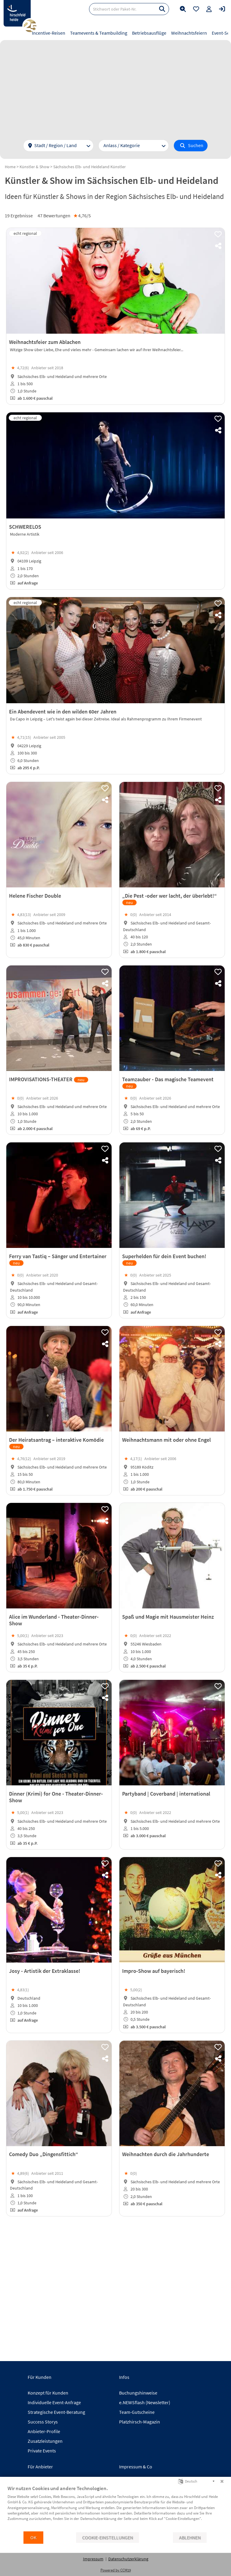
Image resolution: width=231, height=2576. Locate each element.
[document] (115, 2508)
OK (33, 2537)
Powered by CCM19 (115, 2570)
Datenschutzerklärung (128, 2559)
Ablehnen (190, 2537)
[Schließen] (221, 2481)
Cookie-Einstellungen (107, 2537)
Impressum (93, 2559)
